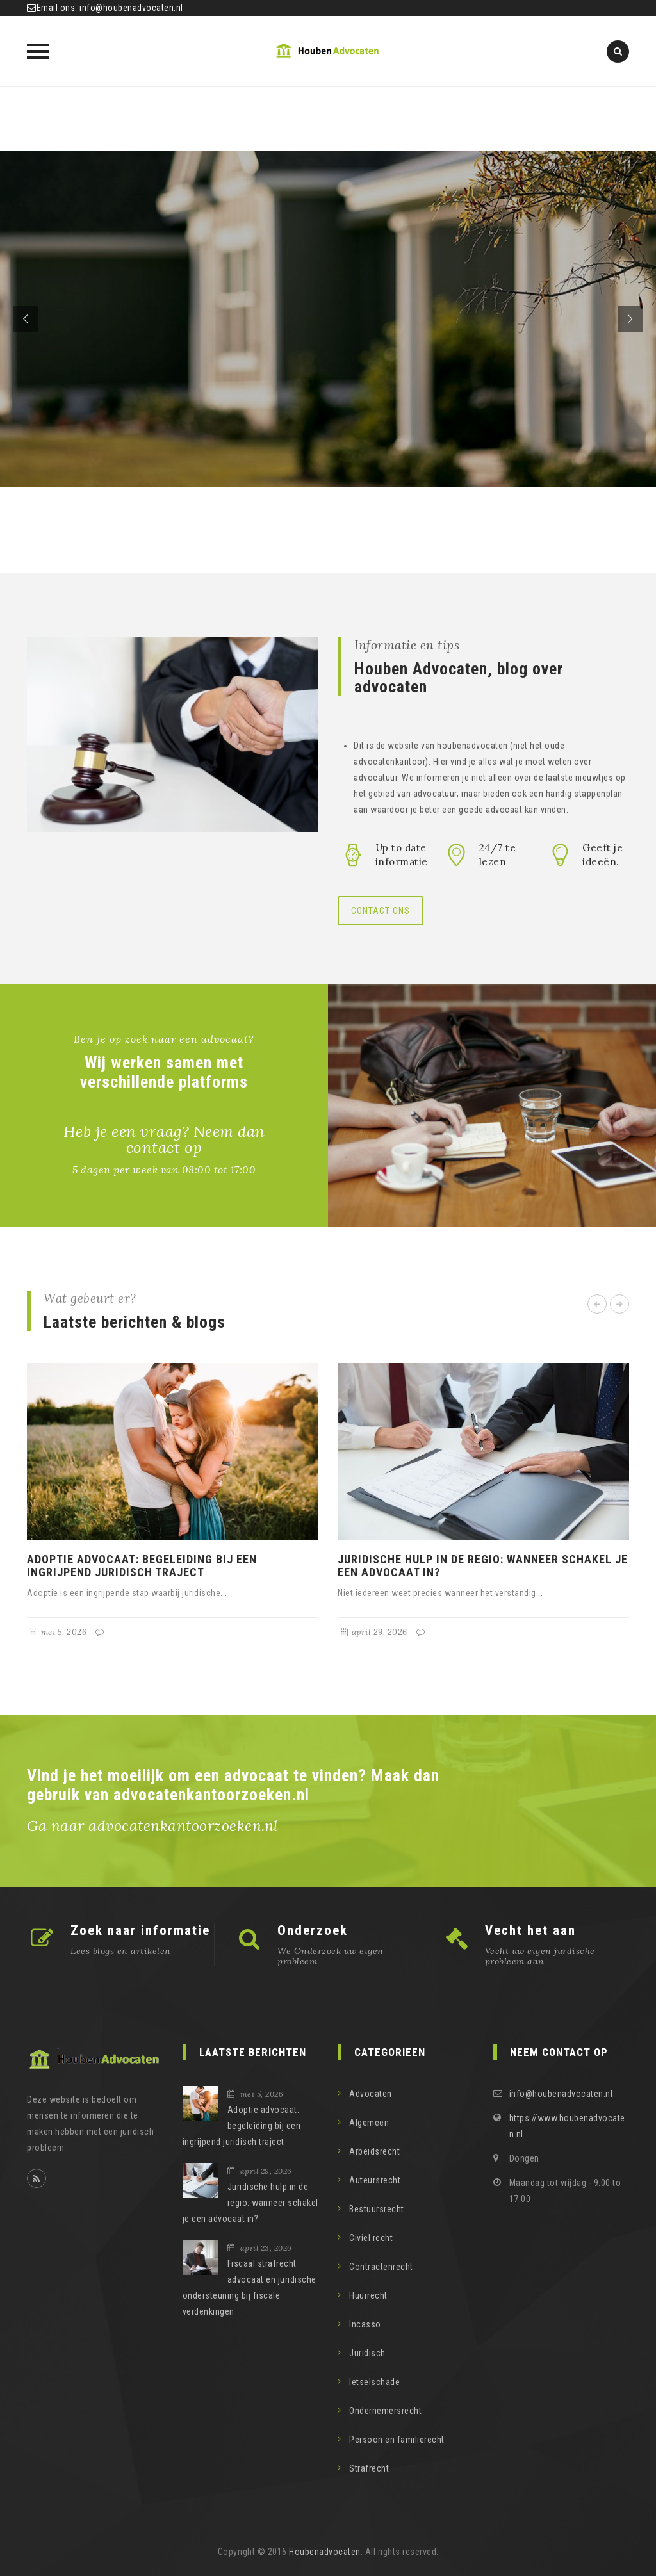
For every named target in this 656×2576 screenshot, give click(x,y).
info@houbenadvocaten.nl (131, 8)
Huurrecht (368, 2295)
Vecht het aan (530, 1930)
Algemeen (369, 2122)
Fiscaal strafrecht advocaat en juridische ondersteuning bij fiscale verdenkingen (249, 2287)
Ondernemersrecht (385, 2411)
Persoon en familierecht (397, 2439)
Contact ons (380, 911)
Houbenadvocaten (325, 2552)
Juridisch (367, 2353)
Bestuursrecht (376, 2209)
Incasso (365, 2324)
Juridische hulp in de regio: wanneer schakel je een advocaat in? (483, 1566)
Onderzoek (312, 1930)
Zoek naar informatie (140, 1930)
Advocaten (370, 2094)
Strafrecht (369, 2468)
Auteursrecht (374, 2180)
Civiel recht (371, 2238)
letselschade (374, 2382)
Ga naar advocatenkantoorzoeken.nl (153, 1825)
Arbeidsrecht (374, 2151)
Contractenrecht (381, 2267)
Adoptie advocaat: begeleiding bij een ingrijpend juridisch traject (142, 1566)
